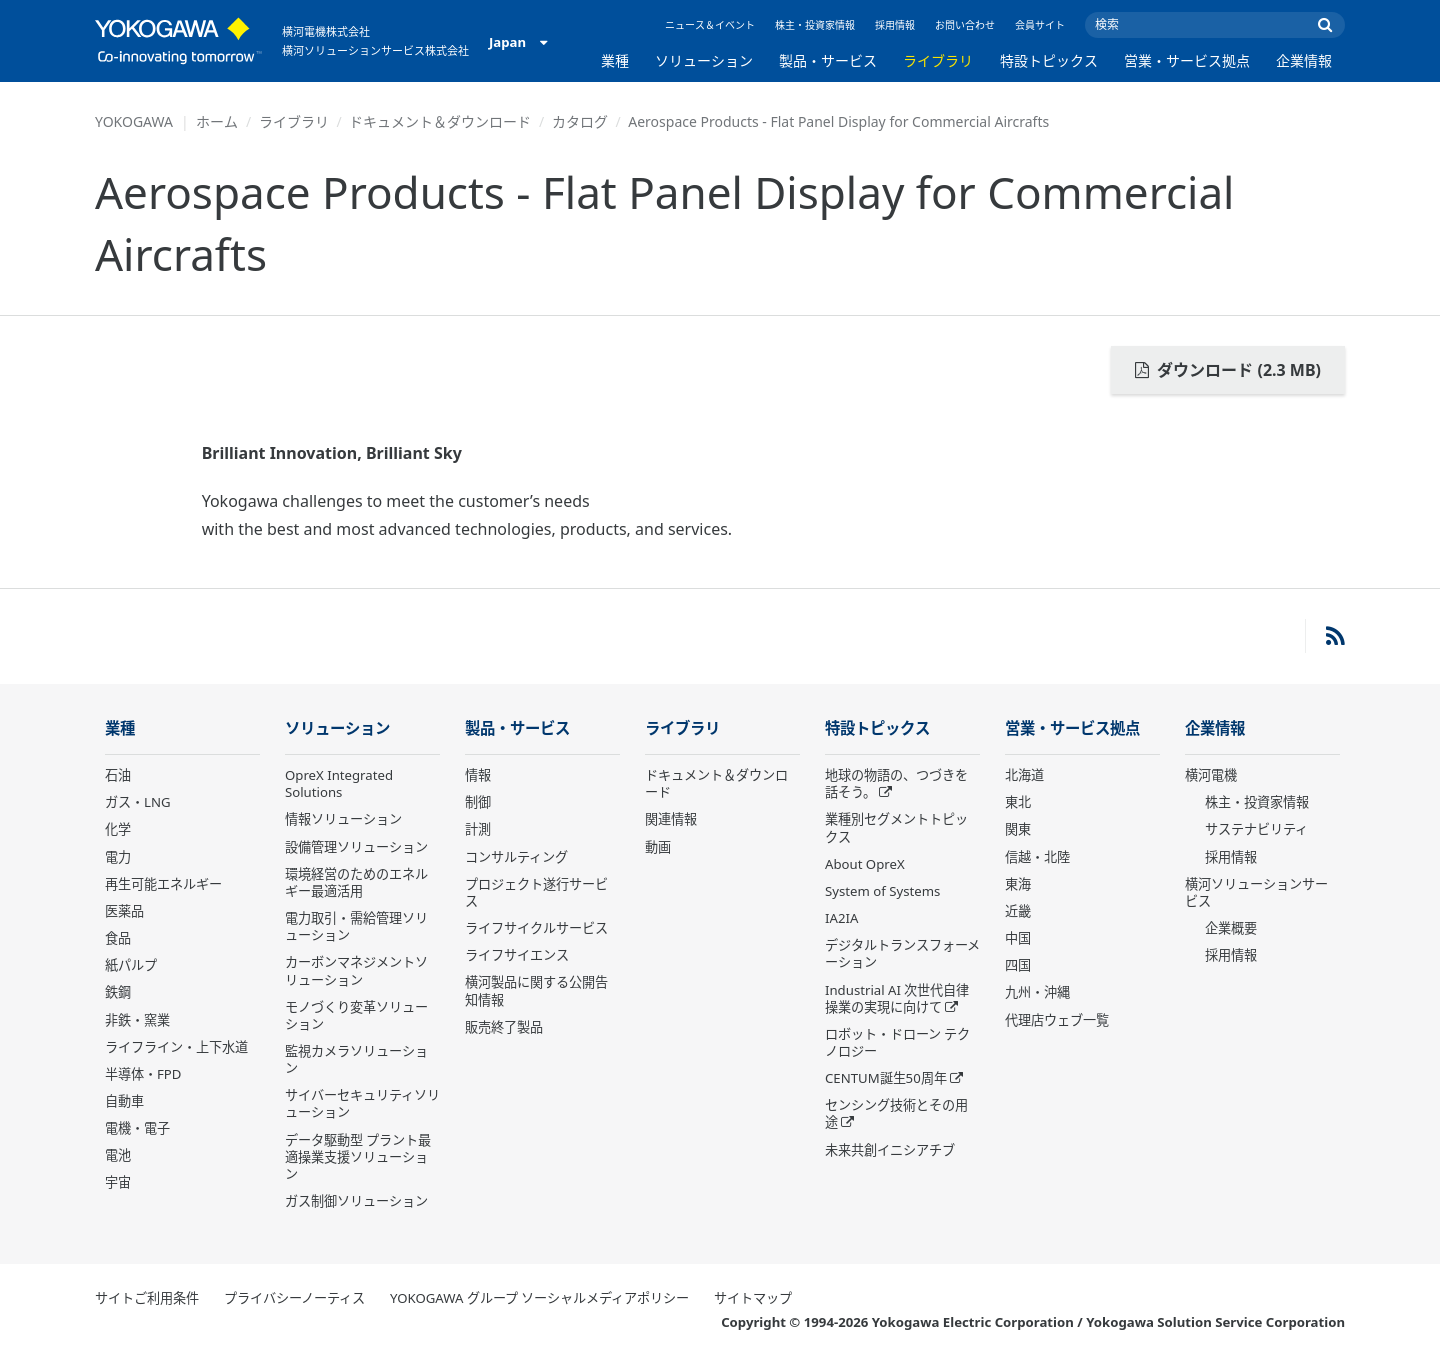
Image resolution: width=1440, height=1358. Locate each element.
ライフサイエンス (517, 955)
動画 (658, 847)
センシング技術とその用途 (896, 1113)
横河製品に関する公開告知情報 (536, 990)
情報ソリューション (343, 819)
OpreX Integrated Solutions (339, 783)
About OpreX (865, 864)
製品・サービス (828, 60)
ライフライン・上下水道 (176, 1047)
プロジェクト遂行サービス (536, 892)
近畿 (1018, 911)
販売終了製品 (504, 1027)
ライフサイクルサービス (536, 928)
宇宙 (118, 1182)
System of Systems (882, 891)
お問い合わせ (965, 25)
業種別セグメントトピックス (896, 827)
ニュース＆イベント (710, 25)
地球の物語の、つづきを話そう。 (896, 783)
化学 (118, 829)
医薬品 (124, 911)
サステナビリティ (1256, 829)
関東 (1018, 829)
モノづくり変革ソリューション (356, 1015)
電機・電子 (137, 1128)
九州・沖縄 (1037, 992)
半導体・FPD (143, 1074)
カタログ (580, 121)
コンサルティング (516, 857)
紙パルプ (131, 965)
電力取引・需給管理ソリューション (356, 926)
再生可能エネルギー (163, 884)
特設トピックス (1049, 60)
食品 (118, 938)
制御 (478, 802)
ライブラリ (938, 60)
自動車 (124, 1101)
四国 (1018, 965)
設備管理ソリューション (356, 847)
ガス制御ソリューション (356, 1201)
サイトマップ (753, 1298)
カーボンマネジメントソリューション (356, 970)
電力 (118, 857)
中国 (1018, 938)
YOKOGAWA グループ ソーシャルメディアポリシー (539, 1298)
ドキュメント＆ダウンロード (440, 121)
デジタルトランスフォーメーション (902, 953)
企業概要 (1231, 928)
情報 (478, 775)
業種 (615, 60)
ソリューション (704, 60)
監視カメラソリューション (356, 1059)
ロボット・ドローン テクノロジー (897, 1042)
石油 (118, 775)
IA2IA (841, 918)
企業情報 (1304, 60)
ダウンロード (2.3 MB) (1228, 370)
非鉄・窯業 (137, 1020)
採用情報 (895, 25)
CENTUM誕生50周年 (886, 1078)
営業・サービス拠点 (1187, 60)
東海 (1018, 884)
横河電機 (1211, 775)
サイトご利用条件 (147, 1298)
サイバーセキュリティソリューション (362, 1103)
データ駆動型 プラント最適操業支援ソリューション (358, 1157)
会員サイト (1040, 25)
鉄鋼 (118, 992)
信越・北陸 (1037, 857)
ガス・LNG (138, 802)
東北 (1018, 802)
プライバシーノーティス (294, 1298)
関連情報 (671, 819)
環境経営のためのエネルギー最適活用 (356, 882)
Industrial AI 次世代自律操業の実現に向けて (897, 998)
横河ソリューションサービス (1256, 892)
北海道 (1024, 775)
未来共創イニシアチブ (890, 1150)
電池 (118, 1155)
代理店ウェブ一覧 (1057, 1020)
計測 (478, 829)
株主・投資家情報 (815, 25)
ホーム (217, 121)
